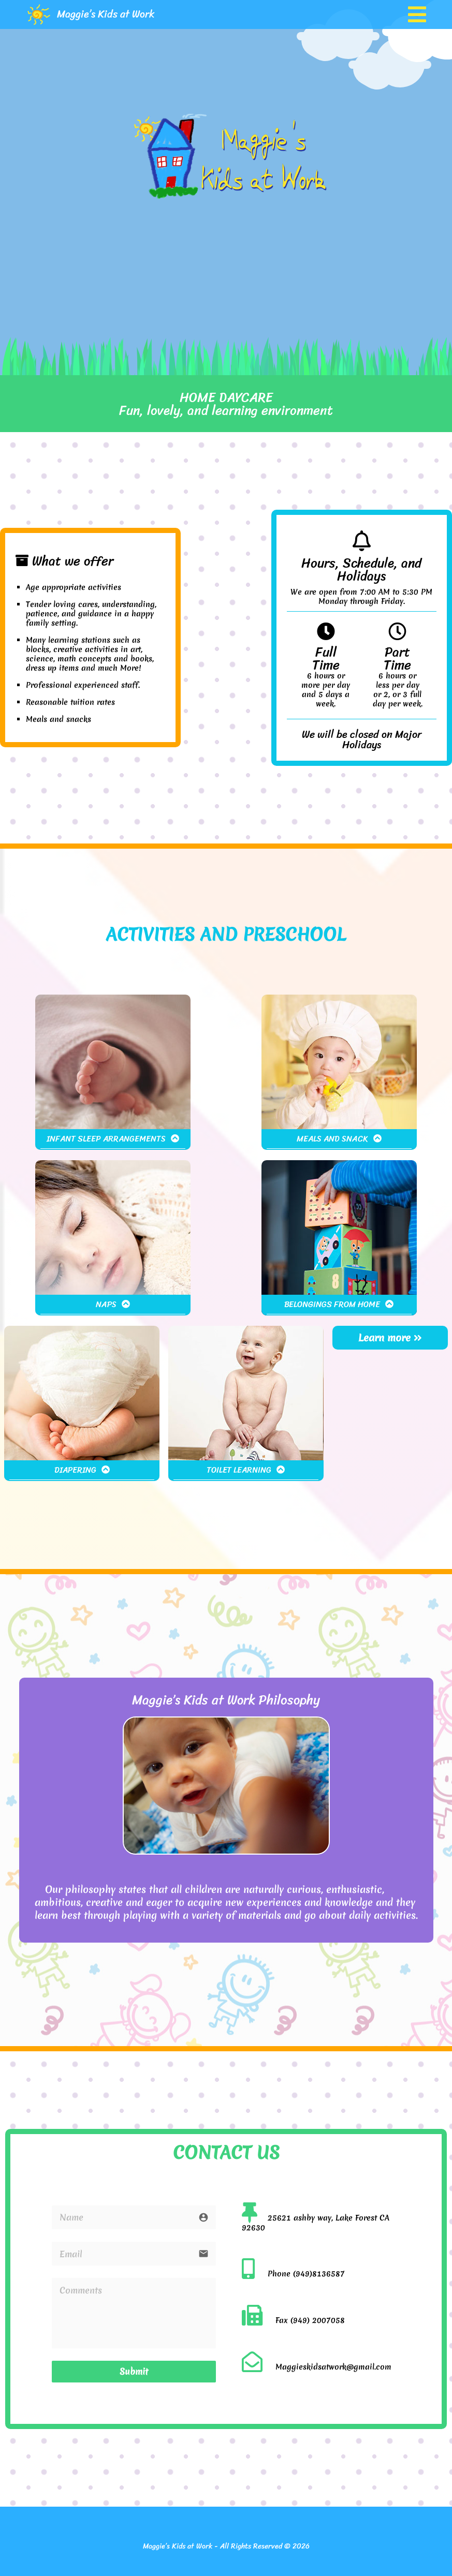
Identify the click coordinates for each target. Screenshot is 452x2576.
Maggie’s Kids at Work (106, 14)
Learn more (390, 1337)
